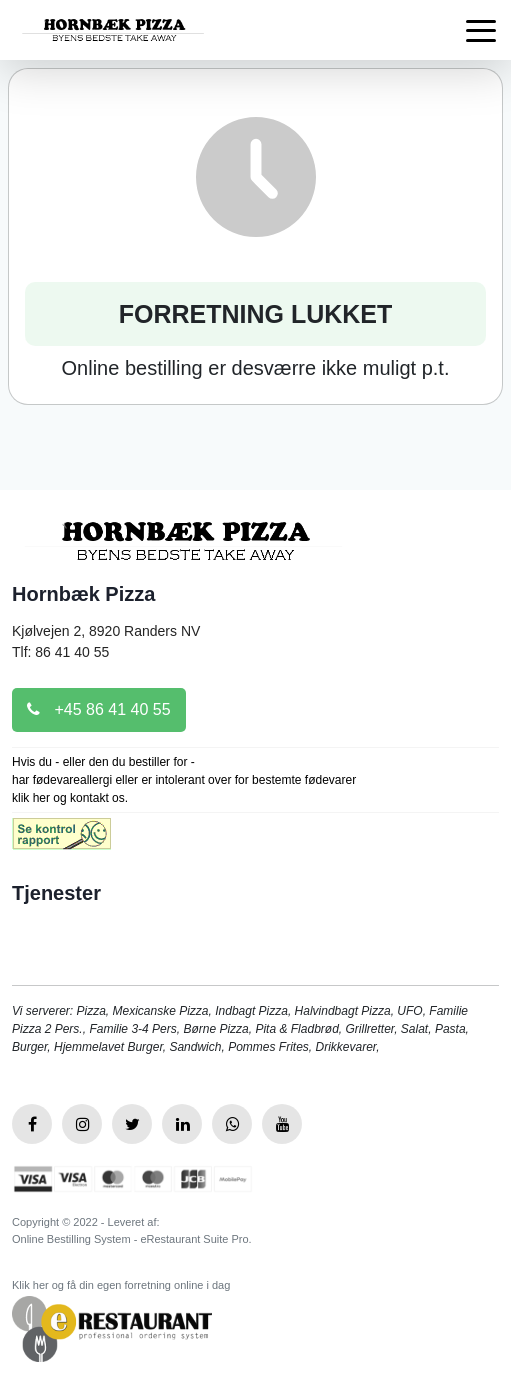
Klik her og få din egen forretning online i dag (121, 1285)
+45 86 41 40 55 (99, 709)
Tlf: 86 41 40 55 (60, 652)
